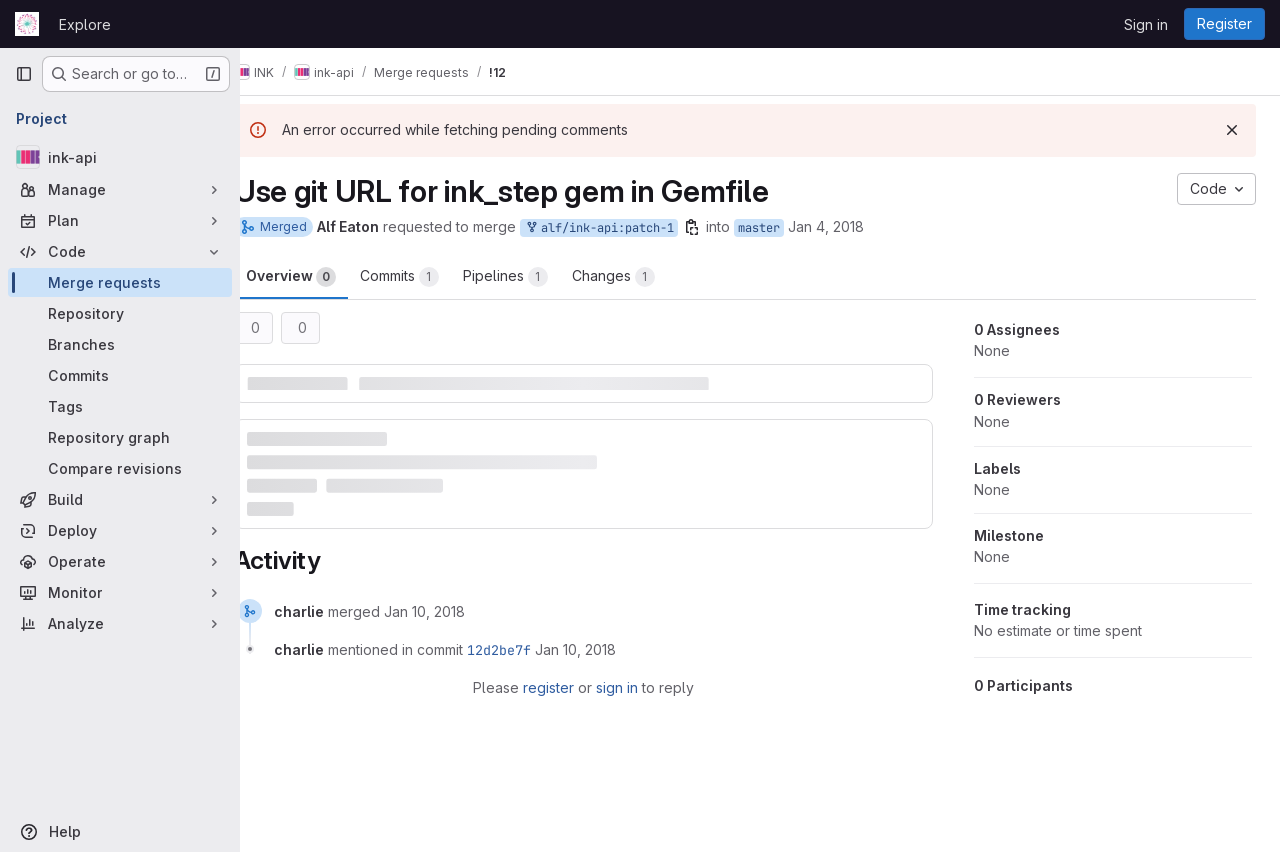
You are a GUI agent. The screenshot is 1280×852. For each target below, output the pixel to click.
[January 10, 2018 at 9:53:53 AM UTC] (454, 606)
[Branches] (120, 344)
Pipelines (535, 277)
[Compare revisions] (120, 468)
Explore (85, 24)
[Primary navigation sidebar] (24, 74)
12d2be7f (529, 645)
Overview (321, 277)
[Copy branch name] (722, 227)
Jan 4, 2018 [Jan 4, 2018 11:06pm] (856, 226)
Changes (643, 277)
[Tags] (120, 406)
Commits (429, 277)
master (789, 228)
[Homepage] (27, 24)
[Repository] (120, 313)
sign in (632, 682)
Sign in (1146, 24)
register (563, 682)
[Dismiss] (1232, 130)
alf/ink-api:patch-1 (629, 228)
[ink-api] (120, 157)
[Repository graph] (120, 437)
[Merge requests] (120, 282)
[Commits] (120, 375)
